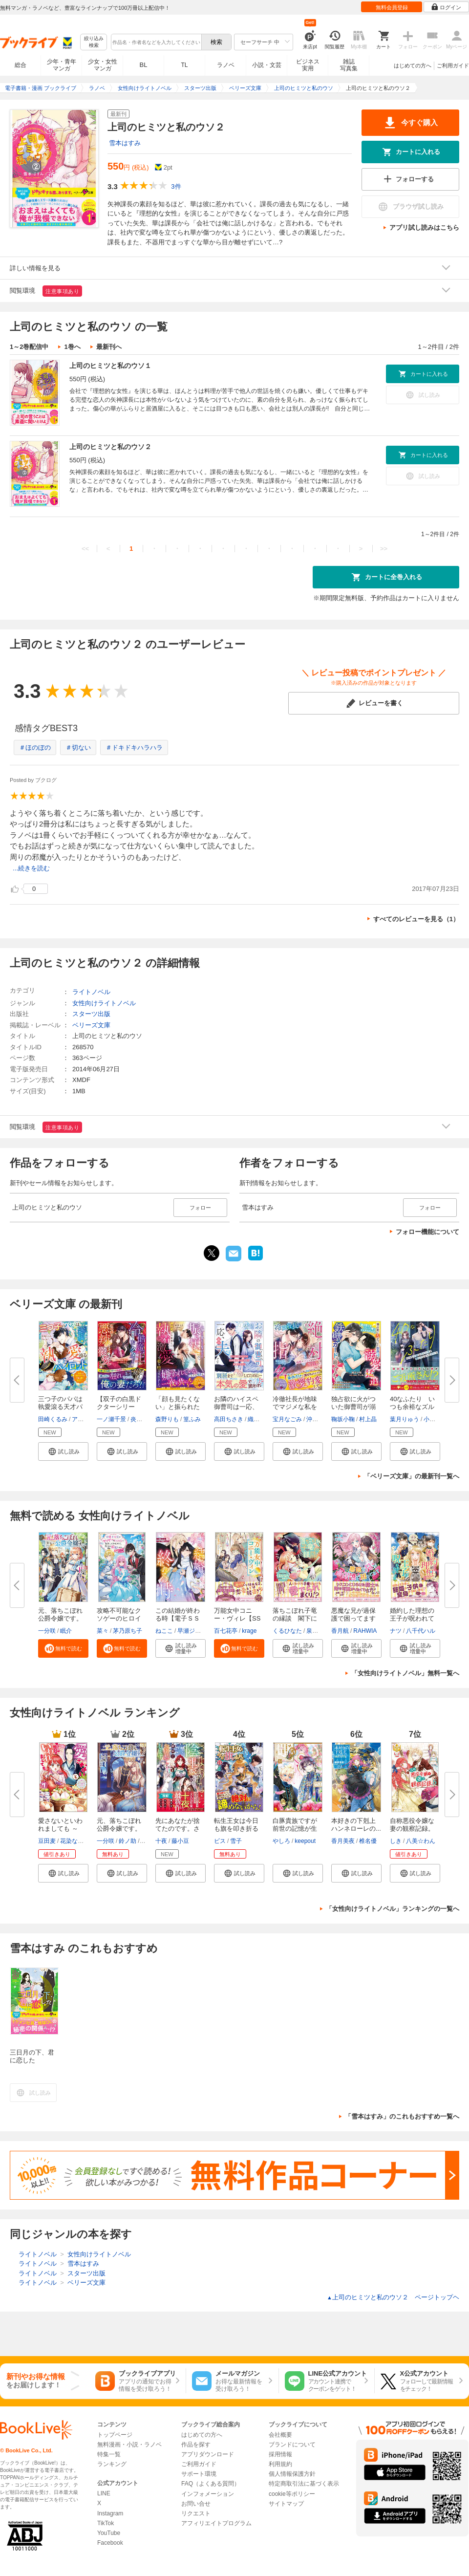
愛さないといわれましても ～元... (60, 1828)
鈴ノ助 (127, 1841)
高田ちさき (228, 1419)
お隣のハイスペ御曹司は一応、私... (236, 1406)
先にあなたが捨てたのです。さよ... (177, 1828)
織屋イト (259, 1419)
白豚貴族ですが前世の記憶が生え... (295, 1828)
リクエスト (196, 2513)
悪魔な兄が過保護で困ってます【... (353, 1618)
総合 (20, 65)
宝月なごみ (287, 1419)
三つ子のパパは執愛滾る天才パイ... (60, 1406)
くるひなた (287, 1630)
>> (383, 548)
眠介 (66, 1630)
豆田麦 (47, 1841)
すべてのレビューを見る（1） (416, 919)
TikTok (105, 2523)
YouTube (108, 2533)
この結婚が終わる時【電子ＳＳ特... (177, 1618)
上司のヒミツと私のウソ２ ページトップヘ (393, 2297)
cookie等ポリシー (292, 2493)
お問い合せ (196, 2503)
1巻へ (72, 346)
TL (184, 65)
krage (249, 1630)
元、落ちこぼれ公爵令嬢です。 (60, 1614)
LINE (103, 2493)
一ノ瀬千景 (111, 1419)
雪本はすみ (125, 143)
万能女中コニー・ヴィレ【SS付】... (237, 1618)
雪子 (236, 1841)
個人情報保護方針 (292, 2473)
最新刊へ (109, 346)
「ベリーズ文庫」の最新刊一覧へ (411, 1476)
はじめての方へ (412, 65)
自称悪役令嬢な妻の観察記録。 (412, 1824)
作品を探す (196, 2444)
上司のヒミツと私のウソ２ (110, 447)
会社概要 (280, 2434)
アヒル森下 (86, 1419)
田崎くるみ (52, 1419)
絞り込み (94, 42)
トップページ (114, 2434)
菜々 (102, 1630)
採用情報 (280, 2454)
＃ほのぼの (35, 747)
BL (144, 64)
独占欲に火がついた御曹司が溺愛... (353, 1406)
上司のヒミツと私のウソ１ (110, 365)
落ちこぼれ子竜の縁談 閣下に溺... (295, 1618)
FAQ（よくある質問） (210, 2483)
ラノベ (225, 65)
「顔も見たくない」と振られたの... (177, 1406)
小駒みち (435, 1419)
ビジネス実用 (308, 65)
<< (85, 548)
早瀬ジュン (192, 1630)
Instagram (110, 2513)
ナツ (396, 1630)
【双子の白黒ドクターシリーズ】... (119, 1406)
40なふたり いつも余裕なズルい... (412, 1406)
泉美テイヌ (321, 1630)
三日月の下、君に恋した (32, 2056)
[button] (63, 1451)
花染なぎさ (74, 1841)
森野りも (167, 1419)
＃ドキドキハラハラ (134, 747)
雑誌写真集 (349, 65)
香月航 (340, 1630)
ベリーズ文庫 (91, 1025)
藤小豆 (180, 1841)
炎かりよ (142, 1419)
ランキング (112, 2464)
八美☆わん (420, 1841)
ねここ (164, 1630)
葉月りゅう (404, 1419)
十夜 (161, 1841)
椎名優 (368, 1841)
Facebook (110, 2542)
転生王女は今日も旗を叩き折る (236, 1824)
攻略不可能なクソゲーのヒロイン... (119, 1618)
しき (396, 1841)
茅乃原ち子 (127, 1630)
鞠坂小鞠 (343, 1419)
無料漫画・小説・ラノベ (129, 2444)
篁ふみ (192, 1419)
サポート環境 (198, 2473)
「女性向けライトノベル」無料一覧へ (405, 1673)
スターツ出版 (91, 1013)
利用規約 (280, 2464)
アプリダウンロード (207, 2454)
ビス (220, 1841)
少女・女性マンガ (102, 65)
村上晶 (368, 1419)
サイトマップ (286, 2503)
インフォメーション (207, 2493)
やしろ (281, 1841)
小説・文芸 (266, 65)
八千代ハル (420, 1630)
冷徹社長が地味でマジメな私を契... (295, 1406)
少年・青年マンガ (61, 65)
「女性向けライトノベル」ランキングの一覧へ (392, 1908)
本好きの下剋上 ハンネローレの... (356, 1824)
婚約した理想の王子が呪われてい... (412, 1618)
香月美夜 (343, 1841)
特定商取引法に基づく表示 (304, 2483)
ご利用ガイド (453, 65)
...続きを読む (31, 868)
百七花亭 (225, 1630)
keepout (305, 1841)
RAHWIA (365, 1630)
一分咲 (47, 1630)
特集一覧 (109, 2454)
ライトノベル (91, 992)
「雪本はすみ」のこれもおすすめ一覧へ (402, 2116)
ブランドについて (292, 2444)
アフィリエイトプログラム (216, 2523)
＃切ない (78, 747)
